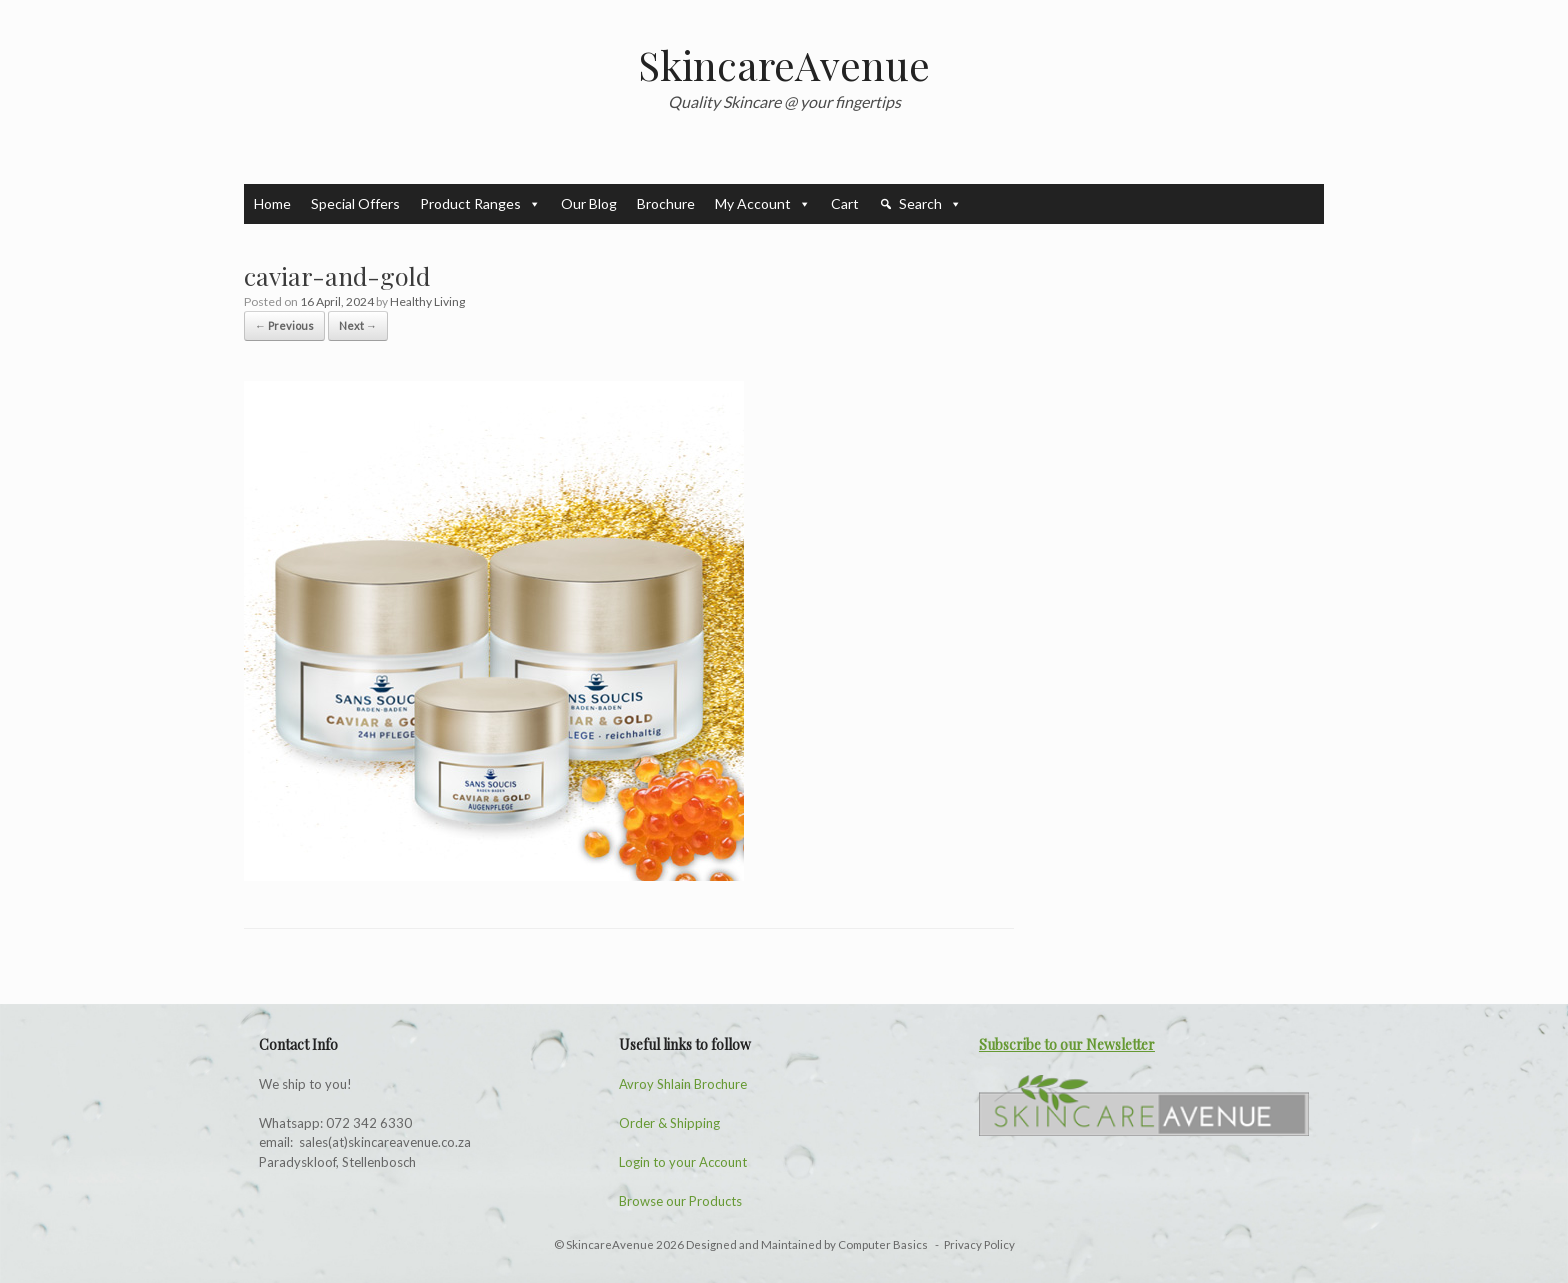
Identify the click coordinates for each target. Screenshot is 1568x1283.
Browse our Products (680, 1201)
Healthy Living (427, 301)
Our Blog (589, 203)
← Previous (284, 325)
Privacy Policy (979, 1244)
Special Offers (355, 203)
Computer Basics (884, 1244)
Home (272, 203)
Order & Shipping (669, 1123)
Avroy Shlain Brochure (683, 1084)
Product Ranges (480, 204)
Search (930, 204)
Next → (358, 325)
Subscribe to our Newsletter (1067, 1044)
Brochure (666, 203)
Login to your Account (683, 1162)
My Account (763, 204)
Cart (845, 203)
